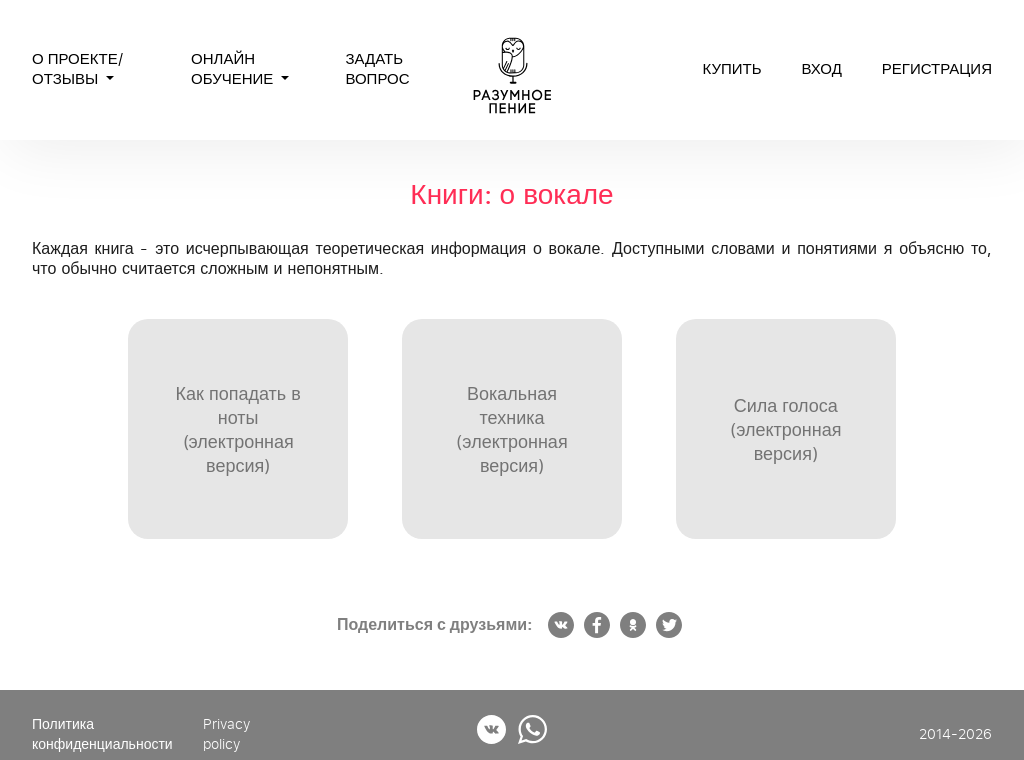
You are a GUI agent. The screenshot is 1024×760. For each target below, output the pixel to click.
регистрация (937, 69)
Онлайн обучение (234, 69)
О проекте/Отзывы (77, 69)
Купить (731, 69)
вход (822, 69)
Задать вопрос (377, 69)
